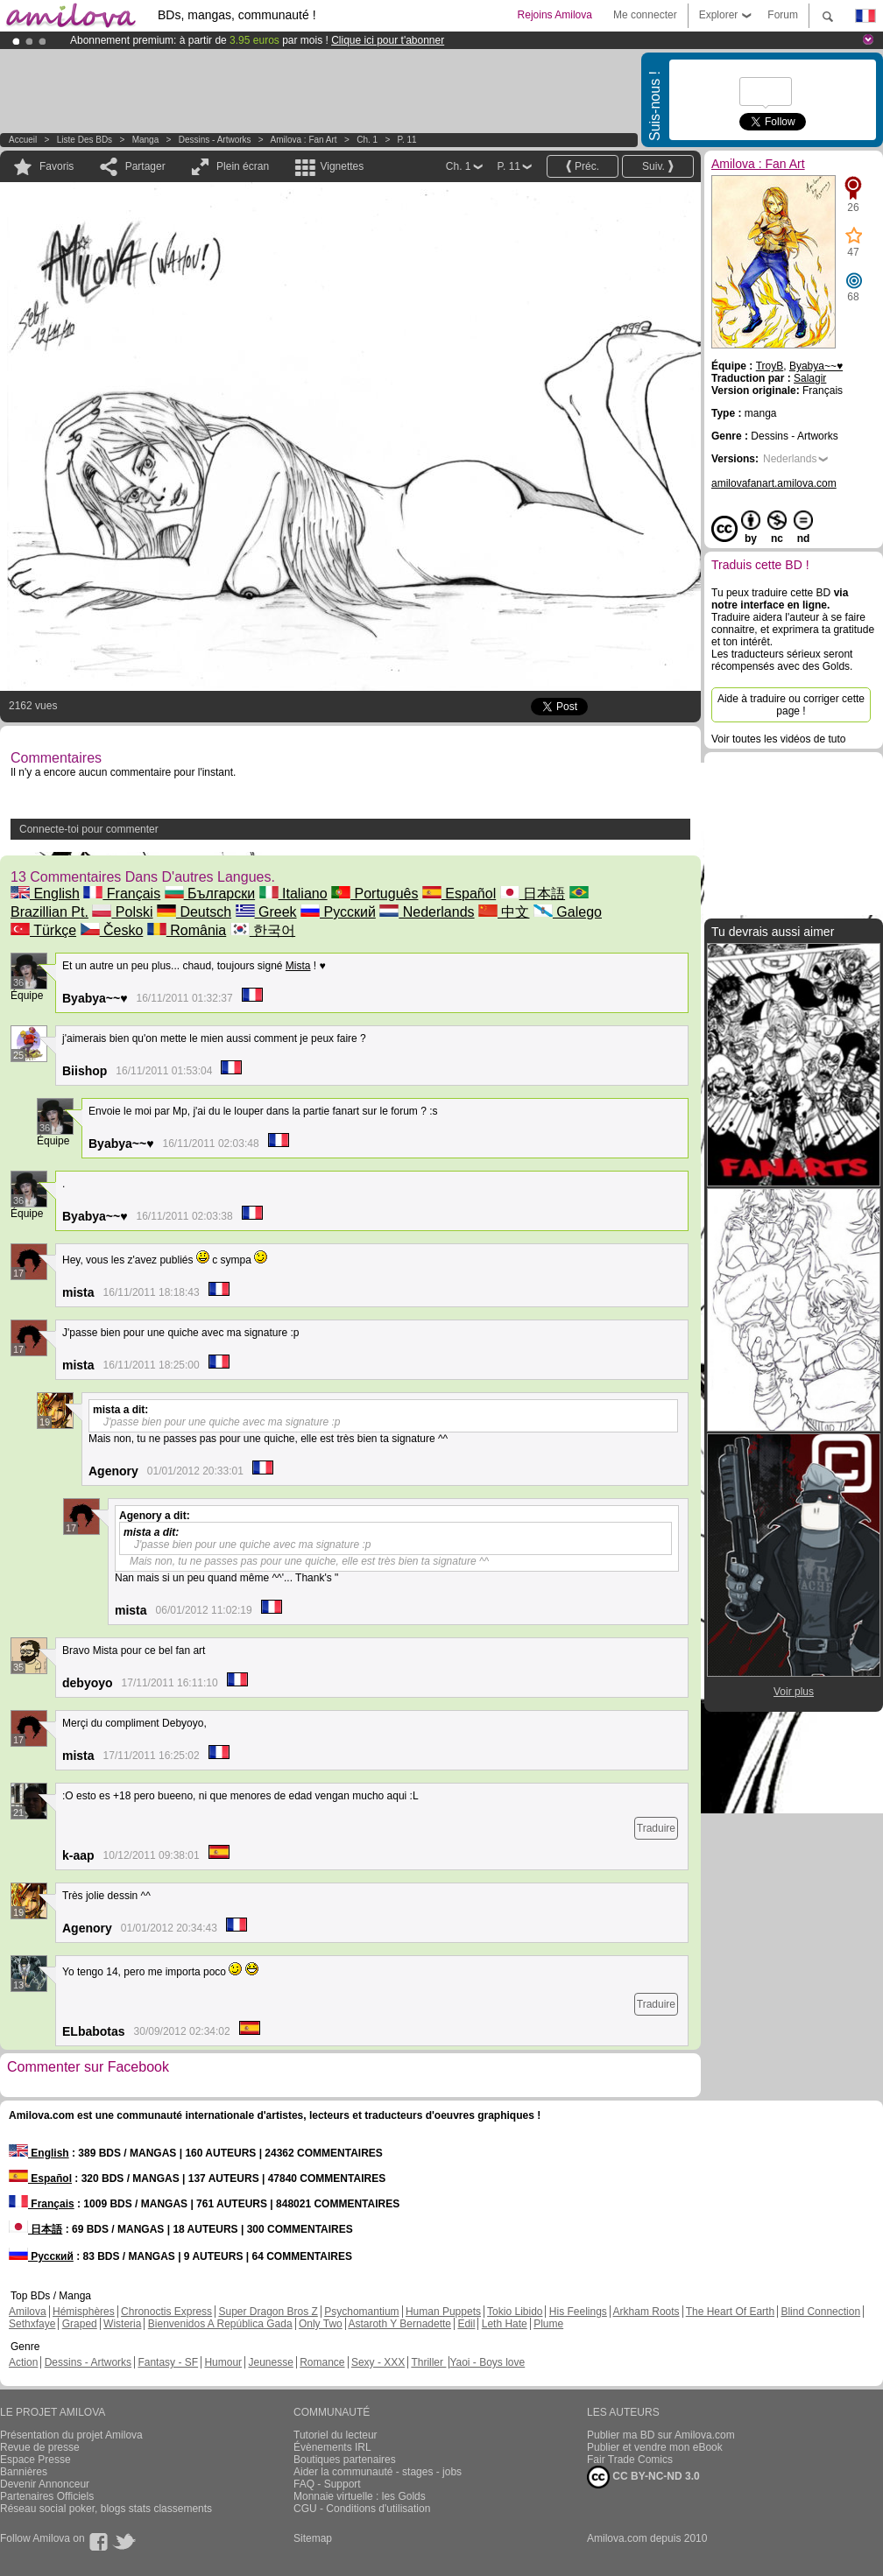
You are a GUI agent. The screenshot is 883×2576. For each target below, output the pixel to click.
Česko (112, 930)
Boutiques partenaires (344, 2459)
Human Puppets (443, 2311)
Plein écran (242, 166)
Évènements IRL (332, 2447)
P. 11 (407, 139)
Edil (466, 2324)
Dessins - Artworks (215, 139)
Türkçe (43, 930)
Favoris (56, 166)
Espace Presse (35, 2459)
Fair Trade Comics (630, 2459)
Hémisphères (84, 2311)
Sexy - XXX (378, 2362)
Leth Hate (504, 2324)
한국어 (262, 930)
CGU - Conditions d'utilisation (361, 2508)
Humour (223, 2362)
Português (374, 893)
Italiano (293, 893)
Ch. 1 (367, 139)
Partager (145, 166)
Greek (266, 911)
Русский (338, 911)
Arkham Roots (646, 2311)
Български (210, 893)
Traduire (656, 1828)
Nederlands (426, 911)
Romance (322, 2362)
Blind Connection (820, 2311)
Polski (122, 911)
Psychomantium (361, 2311)
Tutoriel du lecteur (335, 2435)
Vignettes (342, 166)
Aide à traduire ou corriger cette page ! (791, 705)
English (45, 893)
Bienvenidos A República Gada (220, 2324)
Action (23, 2362)
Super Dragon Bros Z (267, 2311)
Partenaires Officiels (47, 2496)
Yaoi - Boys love (487, 2362)
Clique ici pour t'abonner (387, 40)
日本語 (532, 893)
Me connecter (645, 15)
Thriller (428, 2362)
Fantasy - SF (168, 2362)
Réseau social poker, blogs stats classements (106, 2508)
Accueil (23, 139)
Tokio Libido (514, 2311)
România (186, 930)
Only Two (321, 2324)
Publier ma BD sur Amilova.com (661, 2435)
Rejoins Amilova (555, 15)
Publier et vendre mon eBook (655, 2447)
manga (145, 139)
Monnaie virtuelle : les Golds (359, 2496)
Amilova (27, 2311)
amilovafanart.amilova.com (774, 483)
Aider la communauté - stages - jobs (377, 2472)
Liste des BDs (84, 139)
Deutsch (194, 911)
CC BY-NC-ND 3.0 (643, 2477)
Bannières (23, 2472)
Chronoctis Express (166, 2311)
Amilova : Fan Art (304, 139)
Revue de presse (40, 2447)
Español (459, 893)
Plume (548, 2324)
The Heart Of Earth (730, 2311)
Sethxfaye (32, 2324)
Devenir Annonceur (44, 2484)
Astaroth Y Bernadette (399, 2324)
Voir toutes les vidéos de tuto (778, 739)
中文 (503, 911)
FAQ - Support (327, 2484)
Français (121, 893)
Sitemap (312, 2538)
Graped (79, 2324)
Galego (567, 911)
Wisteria (122, 2324)
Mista (298, 966)
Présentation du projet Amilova (71, 2435)
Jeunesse (270, 2362)
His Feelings (578, 2311)
